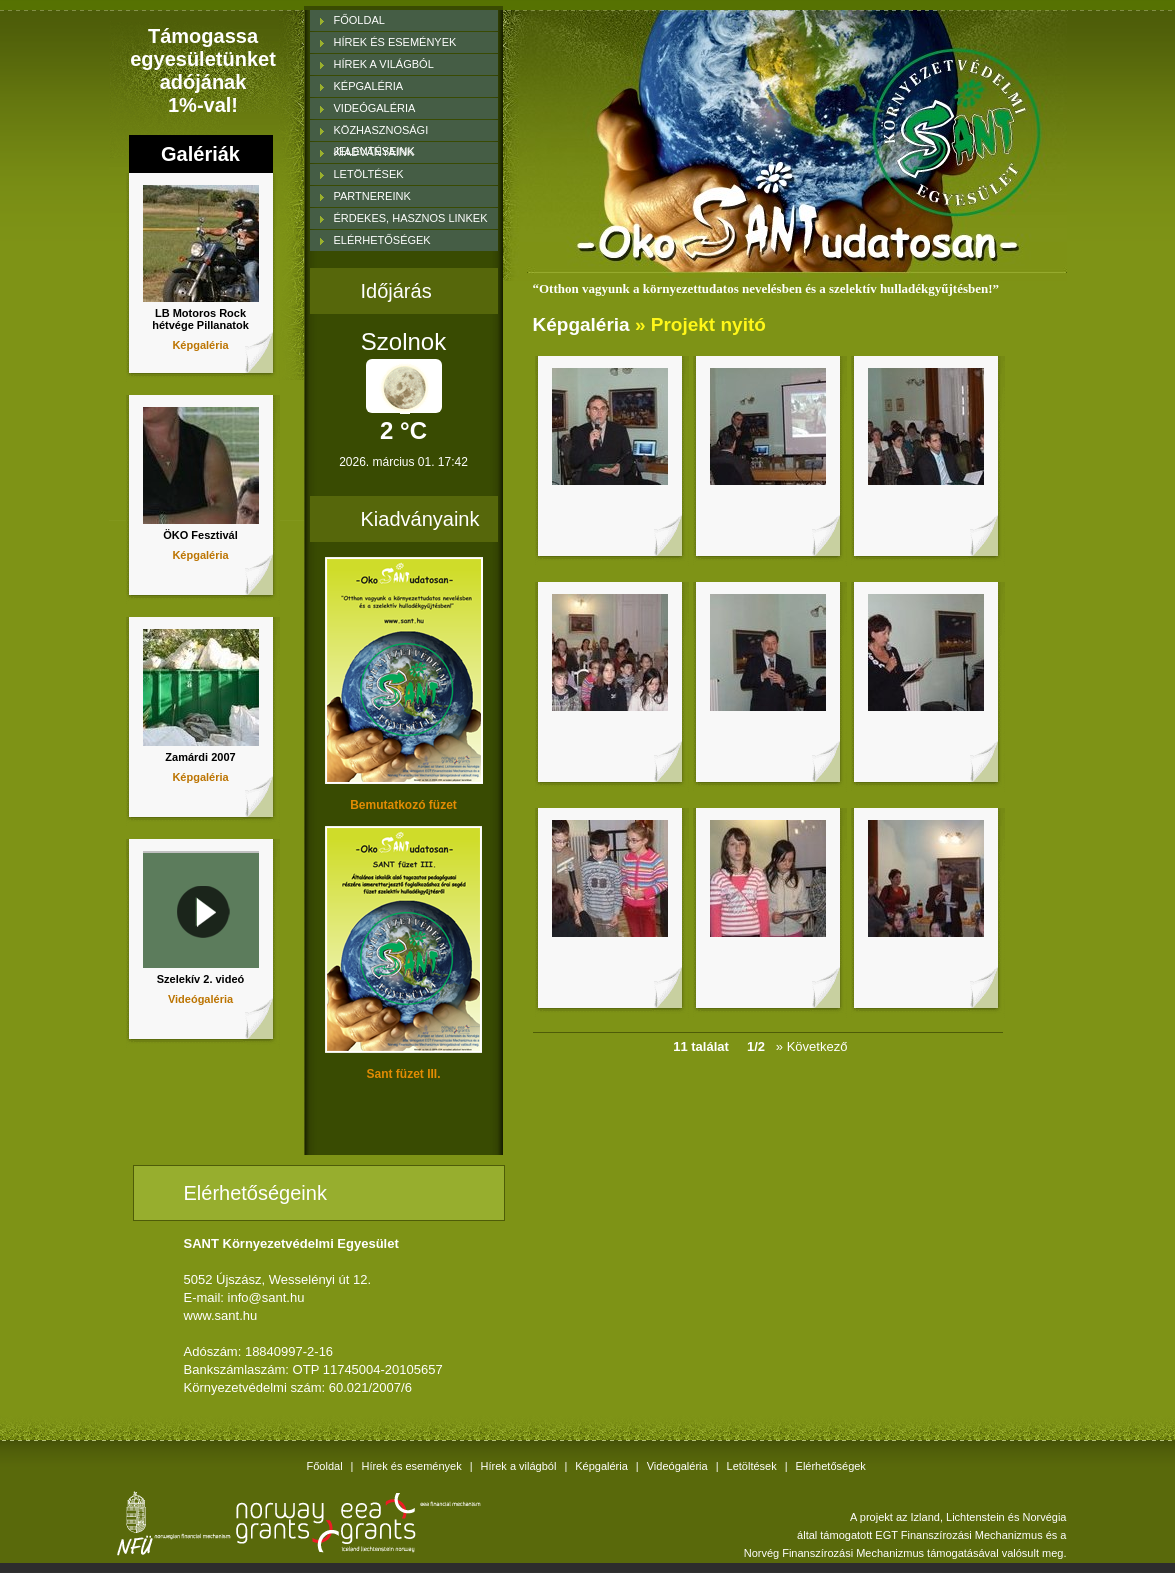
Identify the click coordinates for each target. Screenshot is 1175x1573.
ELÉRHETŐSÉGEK (382, 240)
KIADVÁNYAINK (374, 152)
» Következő (817, 1046)
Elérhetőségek (831, 1466)
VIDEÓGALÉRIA (375, 108)
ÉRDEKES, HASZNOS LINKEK (411, 218)
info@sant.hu (266, 1297)
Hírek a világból (519, 1466)
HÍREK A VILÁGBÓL (384, 64)
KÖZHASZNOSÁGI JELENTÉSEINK (381, 132)
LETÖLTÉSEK (369, 174)
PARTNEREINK (372, 196)
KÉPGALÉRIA (369, 86)
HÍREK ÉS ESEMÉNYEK (395, 42)
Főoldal (325, 1466)
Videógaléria (200, 999)
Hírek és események (411, 1466)
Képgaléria (200, 345)
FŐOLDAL (359, 20)
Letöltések (752, 1466)
